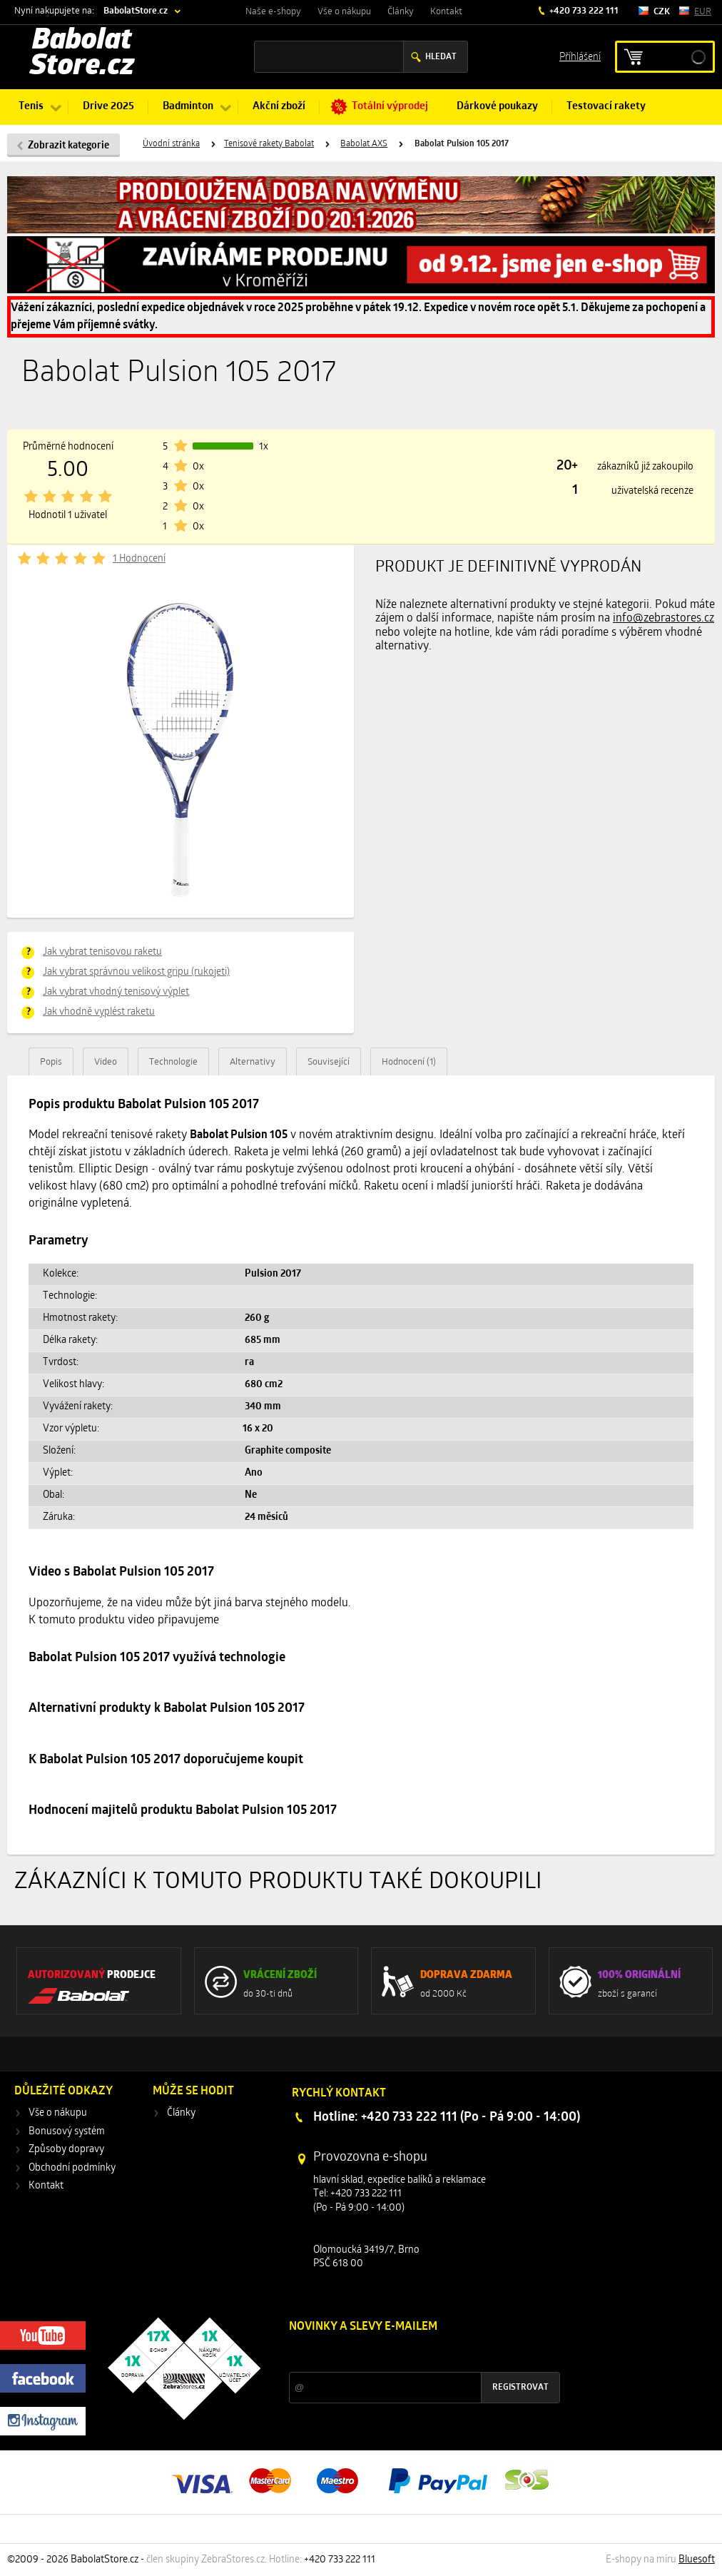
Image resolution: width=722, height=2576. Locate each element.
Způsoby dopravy (66, 2149)
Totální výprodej (390, 106)
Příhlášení (580, 56)
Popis (51, 1062)
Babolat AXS (363, 144)
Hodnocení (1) (409, 1062)
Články (400, 11)
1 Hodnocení (139, 559)
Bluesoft (696, 2560)
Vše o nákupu (344, 11)
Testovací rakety (606, 106)
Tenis (31, 106)
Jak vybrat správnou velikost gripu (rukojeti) (136, 972)
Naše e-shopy (273, 11)
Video (105, 1062)
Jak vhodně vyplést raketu (99, 1012)
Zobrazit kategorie (68, 146)
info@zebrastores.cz (663, 618)
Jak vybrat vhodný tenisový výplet (116, 992)
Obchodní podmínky (72, 2168)
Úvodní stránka (171, 144)
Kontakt (446, 11)
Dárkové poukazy (497, 106)
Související (328, 1062)
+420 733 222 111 (583, 11)
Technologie (173, 1062)
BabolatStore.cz (135, 11)
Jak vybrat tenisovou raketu (102, 952)
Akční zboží (279, 106)
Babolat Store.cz (82, 54)
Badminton (188, 106)
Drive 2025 (108, 106)
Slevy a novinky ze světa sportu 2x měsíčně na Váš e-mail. (411, 2353)
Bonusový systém (67, 2131)
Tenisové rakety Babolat (269, 144)
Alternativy (252, 1062)
